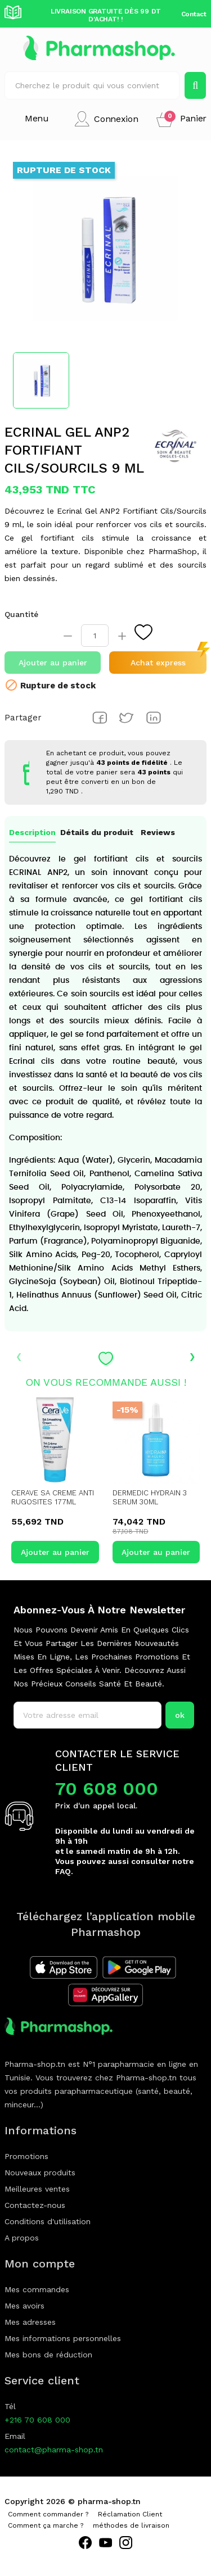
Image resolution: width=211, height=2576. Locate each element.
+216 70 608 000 (37, 2419)
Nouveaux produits (40, 2172)
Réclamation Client (130, 2514)
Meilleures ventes (37, 2188)
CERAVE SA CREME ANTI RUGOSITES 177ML (52, 1497)
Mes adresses (30, 2322)
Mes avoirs (24, 2305)
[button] (181, 119)
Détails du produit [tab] (96, 832)
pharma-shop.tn (109, 2501)
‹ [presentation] (19, 1355)
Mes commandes (37, 2289)
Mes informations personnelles (63, 2338)
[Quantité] (95, 635)
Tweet (126, 717)
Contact (193, 14)
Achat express (158, 662)
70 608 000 (106, 1788)
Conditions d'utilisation (48, 2221)
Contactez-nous (35, 2205)
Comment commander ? (48, 2514)
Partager (99, 717)
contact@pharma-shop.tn (54, 2449)
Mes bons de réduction (48, 2354)
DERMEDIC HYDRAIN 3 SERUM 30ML (150, 1497)
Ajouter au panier (53, 662)
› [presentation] (192, 1355)
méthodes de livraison (131, 2525)
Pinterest (153, 717)
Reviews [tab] (158, 832)
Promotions (26, 2156)
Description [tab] (32, 832)
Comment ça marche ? (45, 2525)
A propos (22, 2237)
